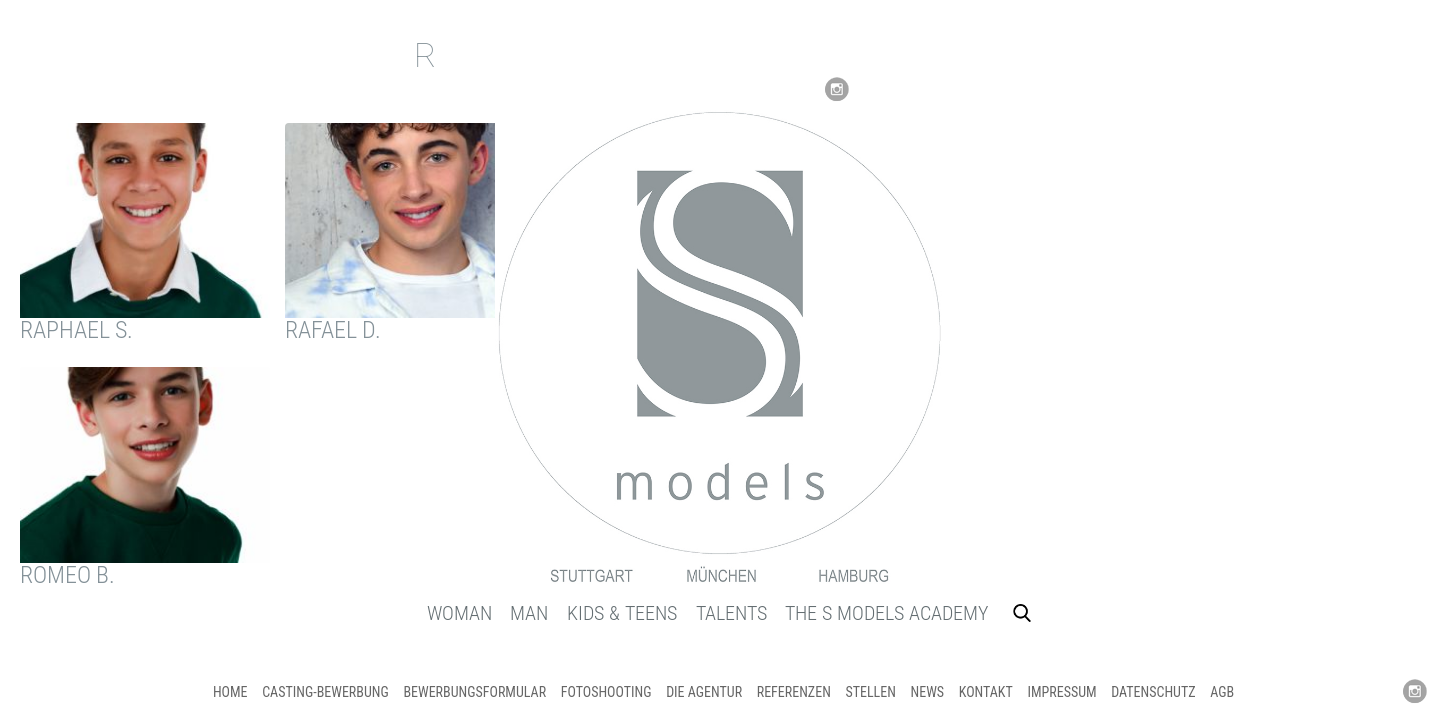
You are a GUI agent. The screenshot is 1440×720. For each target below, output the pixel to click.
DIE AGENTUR (704, 692)
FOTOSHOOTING (606, 692)
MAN (529, 613)
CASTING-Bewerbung (325, 692)
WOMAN (459, 613)
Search (1022, 613)
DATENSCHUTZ (1153, 692)
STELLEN (870, 692)
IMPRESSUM (1061, 692)
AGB (1222, 692)
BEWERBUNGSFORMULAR (474, 692)
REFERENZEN (794, 692)
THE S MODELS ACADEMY (886, 613)
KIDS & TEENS (622, 613)
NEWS (928, 692)
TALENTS (731, 613)
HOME (230, 692)
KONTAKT (986, 692)
